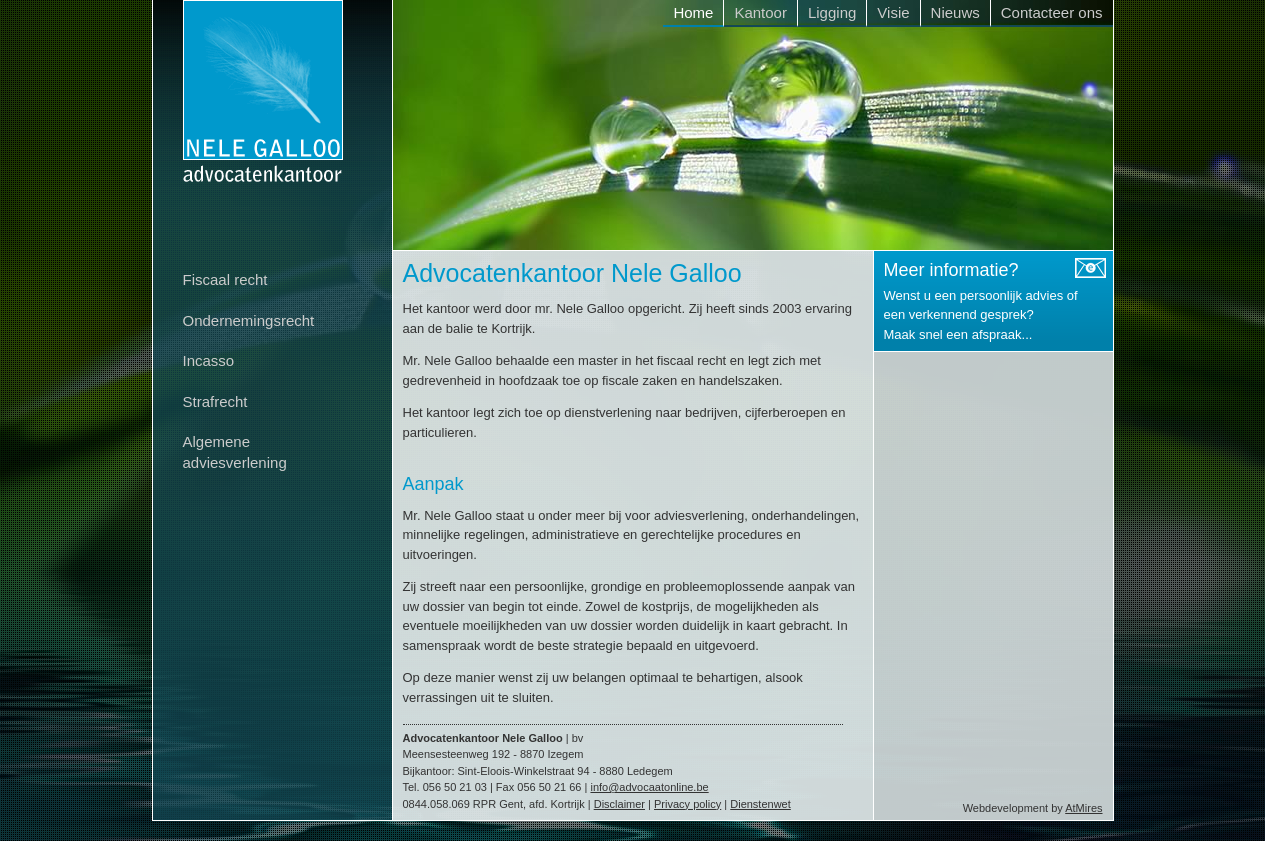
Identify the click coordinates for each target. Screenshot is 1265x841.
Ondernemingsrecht (249, 320)
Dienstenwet (760, 804)
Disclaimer (619, 804)
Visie (893, 12)
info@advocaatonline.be (649, 787)
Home (693, 12)
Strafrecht (215, 401)
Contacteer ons (1052, 12)
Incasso (209, 360)
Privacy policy (687, 804)
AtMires (1083, 808)
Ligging (832, 12)
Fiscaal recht (225, 279)
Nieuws (955, 12)
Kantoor (760, 12)
